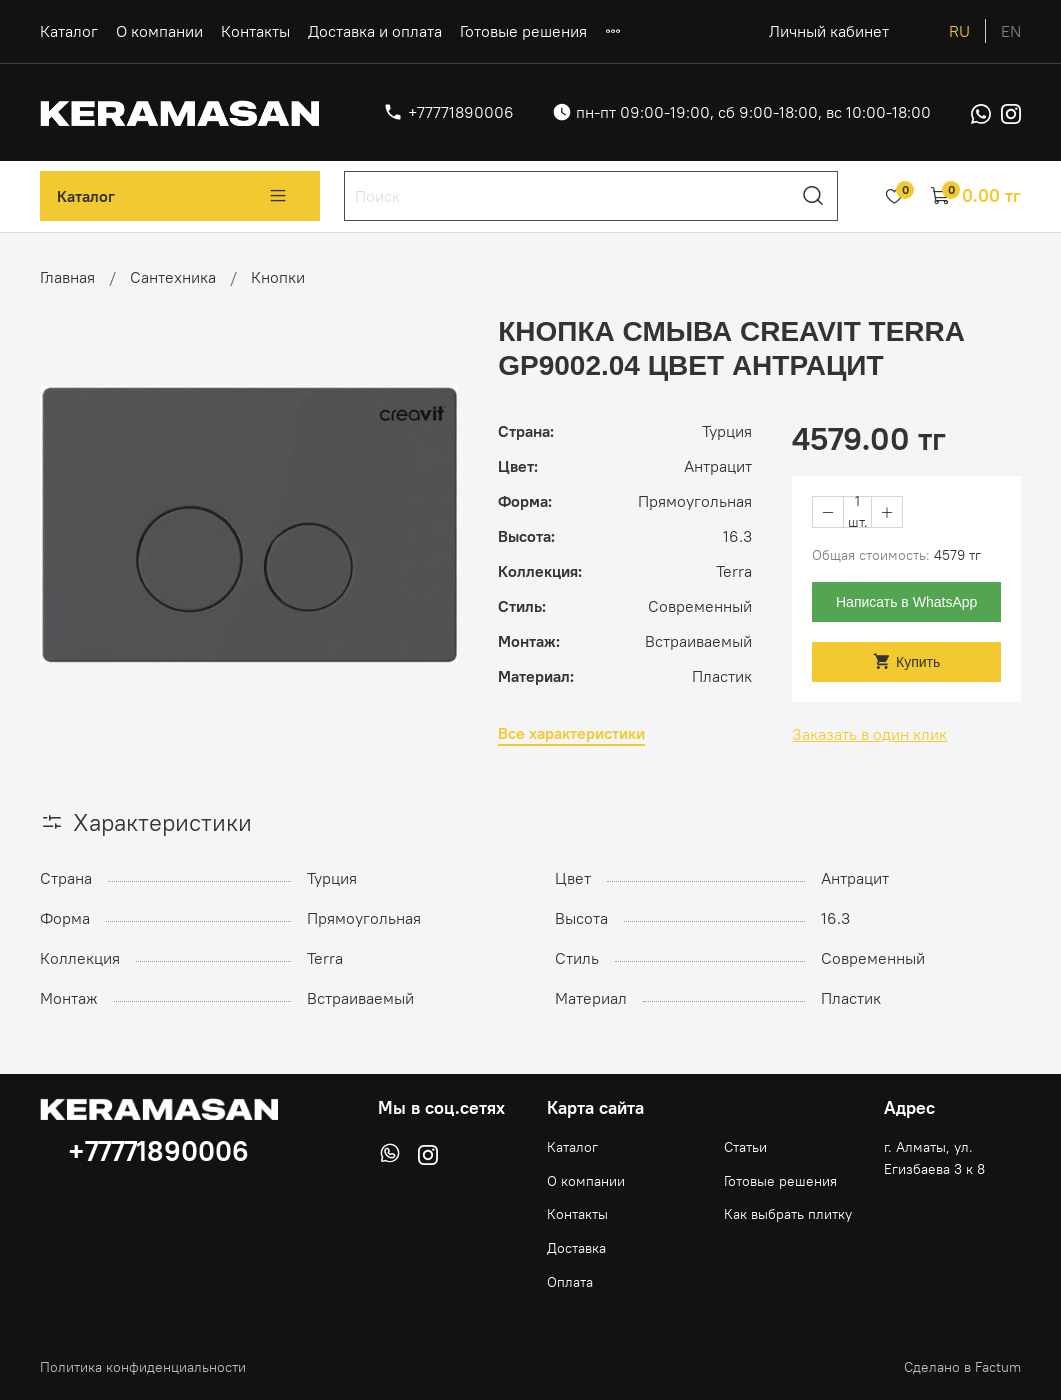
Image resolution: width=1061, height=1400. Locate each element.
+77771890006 (461, 112)
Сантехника (173, 277)
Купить (906, 661)
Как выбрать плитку (788, 1214)
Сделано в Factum (962, 1367)
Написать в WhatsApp (906, 602)
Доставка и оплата (375, 31)
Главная (67, 277)
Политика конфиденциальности (143, 1367)
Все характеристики (571, 733)
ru (959, 31)
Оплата (570, 1282)
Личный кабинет (829, 31)
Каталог (69, 31)
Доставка (576, 1248)
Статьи (745, 1147)
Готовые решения (523, 31)
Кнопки (278, 277)
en (1011, 31)
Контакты (255, 31)
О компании (159, 31)
